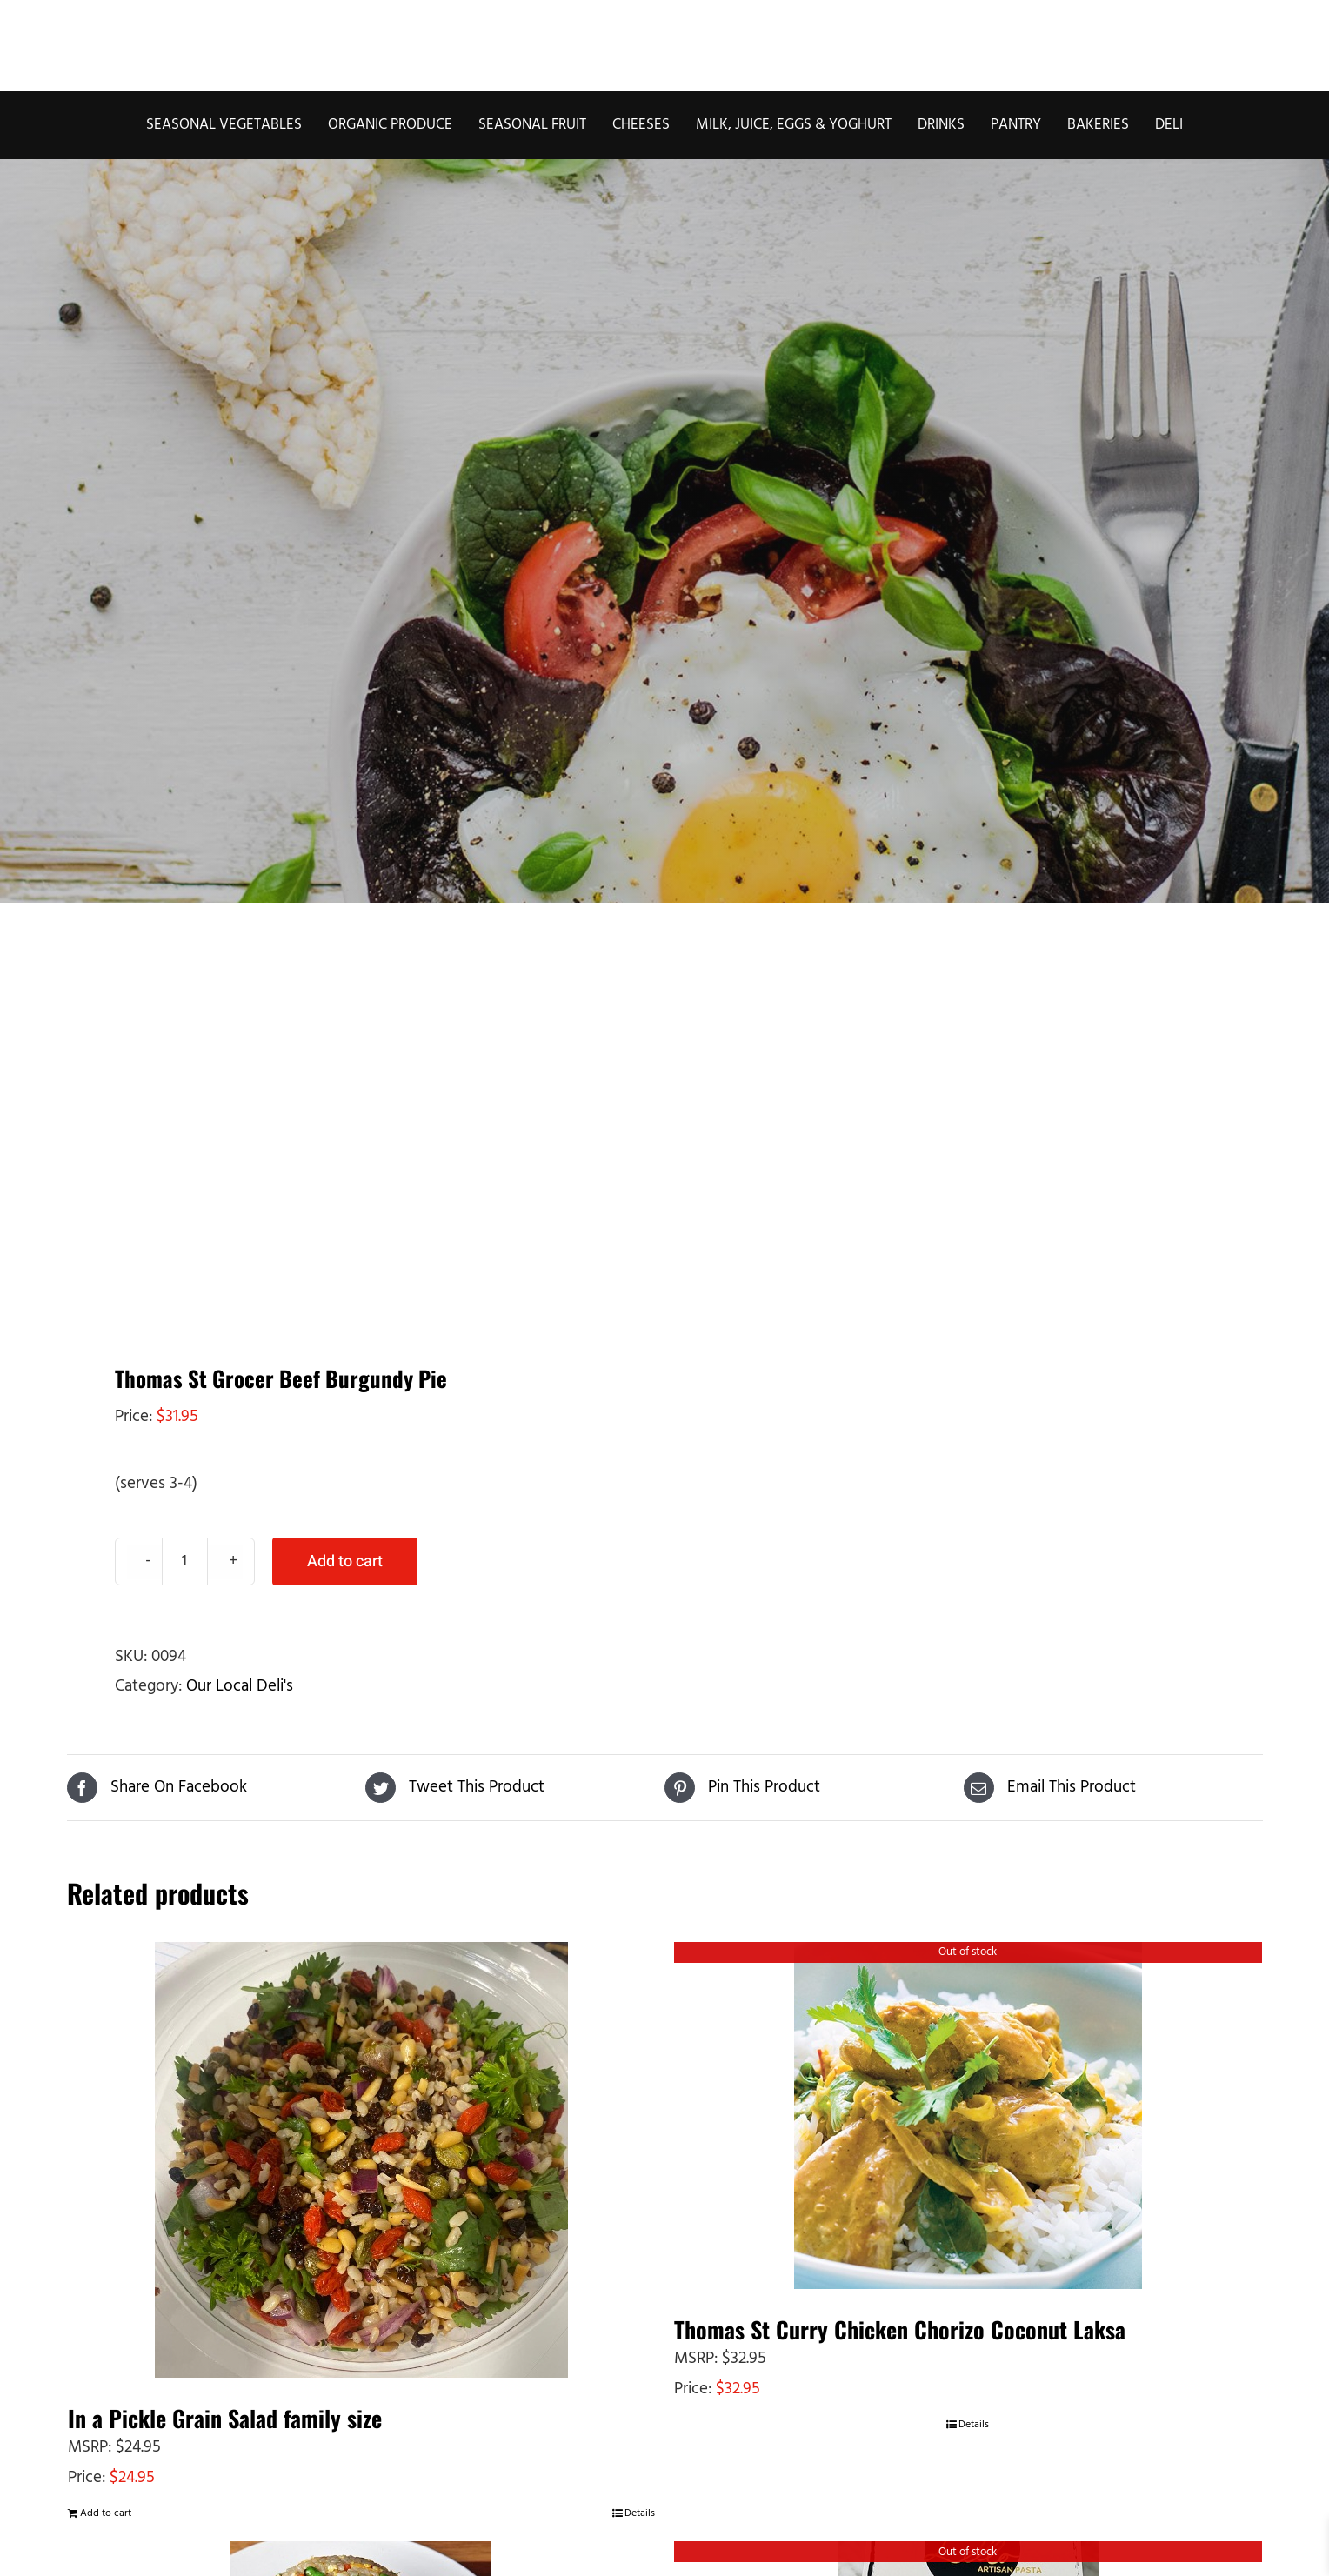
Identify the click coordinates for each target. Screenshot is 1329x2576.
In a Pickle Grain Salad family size (225, 2418)
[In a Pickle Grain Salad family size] (362, 2160)
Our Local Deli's (239, 1686)
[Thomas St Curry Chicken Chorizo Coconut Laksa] (968, 2115)
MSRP (88, 2447)
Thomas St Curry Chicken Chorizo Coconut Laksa (899, 2329)
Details (639, 2513)
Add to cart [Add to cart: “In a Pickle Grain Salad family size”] (105, 2513)
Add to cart (345, 1561)
